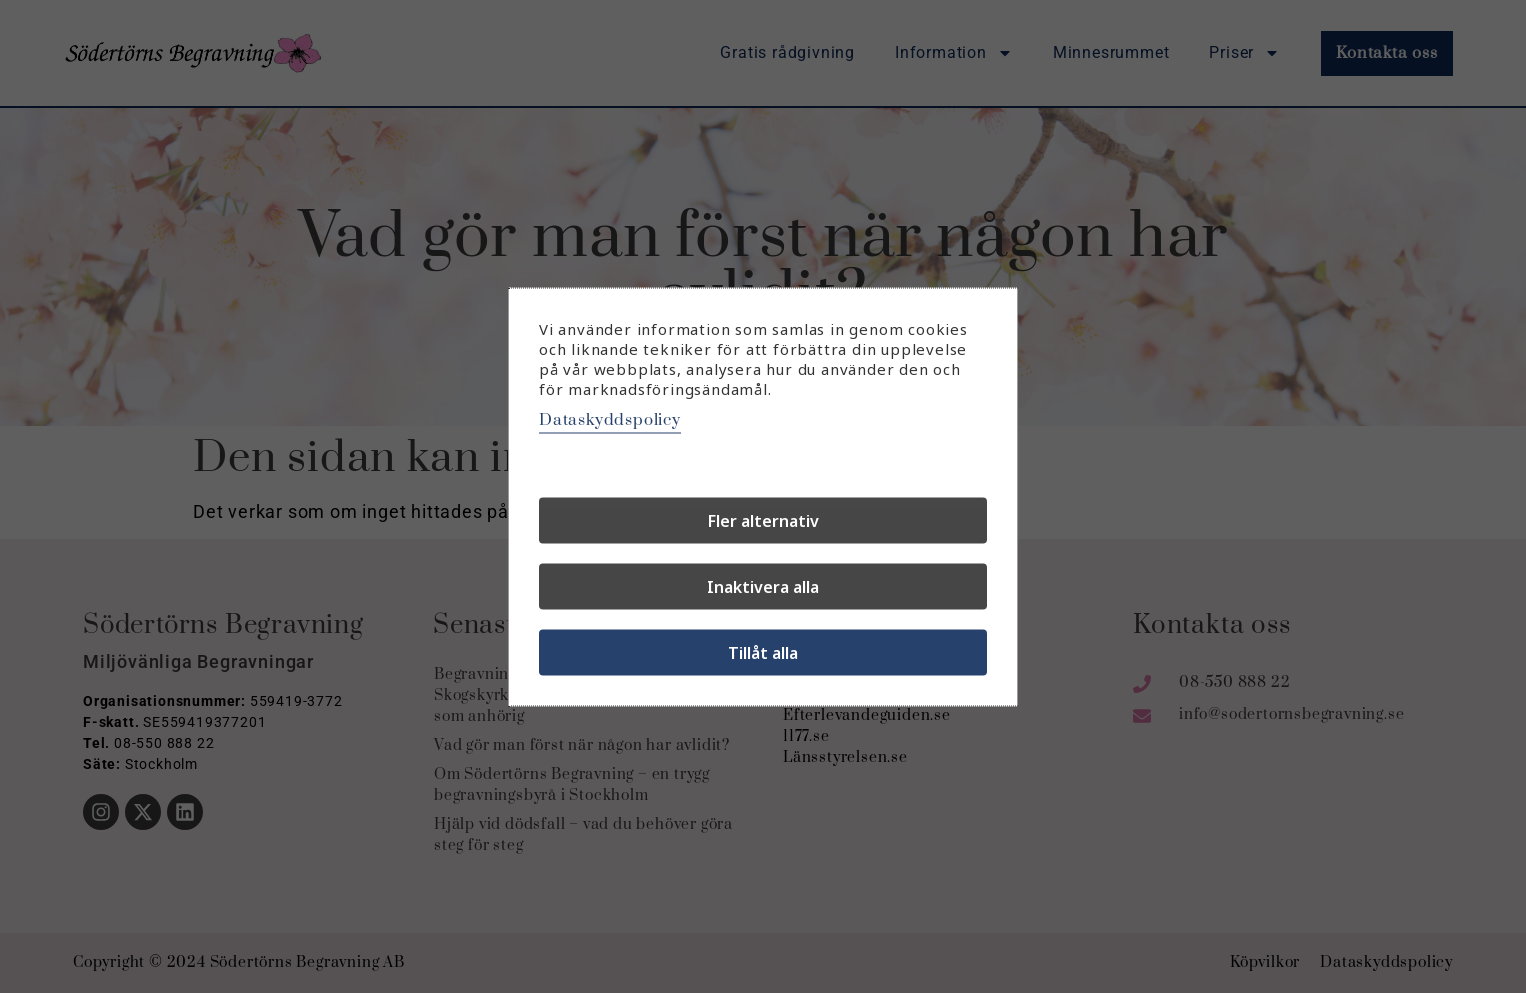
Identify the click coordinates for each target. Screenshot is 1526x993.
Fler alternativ (763, 520)
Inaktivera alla (763, 586)
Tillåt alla (763, 652)
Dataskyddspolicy (610, 419)
